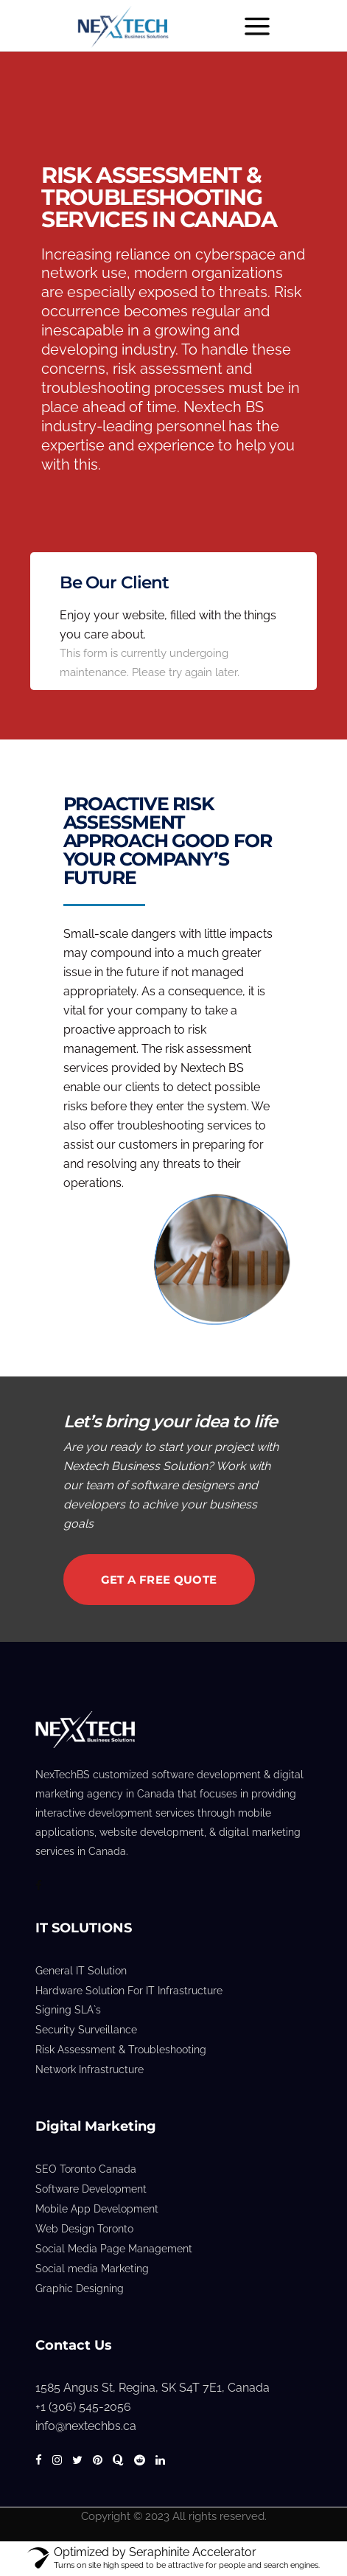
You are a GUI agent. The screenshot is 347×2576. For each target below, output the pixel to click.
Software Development (91, 2189)
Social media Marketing (92, 2268)
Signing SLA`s (68, 2010)
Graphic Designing (79, 2288)
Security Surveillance (86, 2030)
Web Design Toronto (84, 2229)
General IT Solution (81, 1971)
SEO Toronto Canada (85, 2169)
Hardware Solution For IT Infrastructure (128, 1991)
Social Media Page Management (113, 2249)
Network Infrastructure (89, 2069)
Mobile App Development (96, 2209)
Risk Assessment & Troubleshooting (120, 2049)
